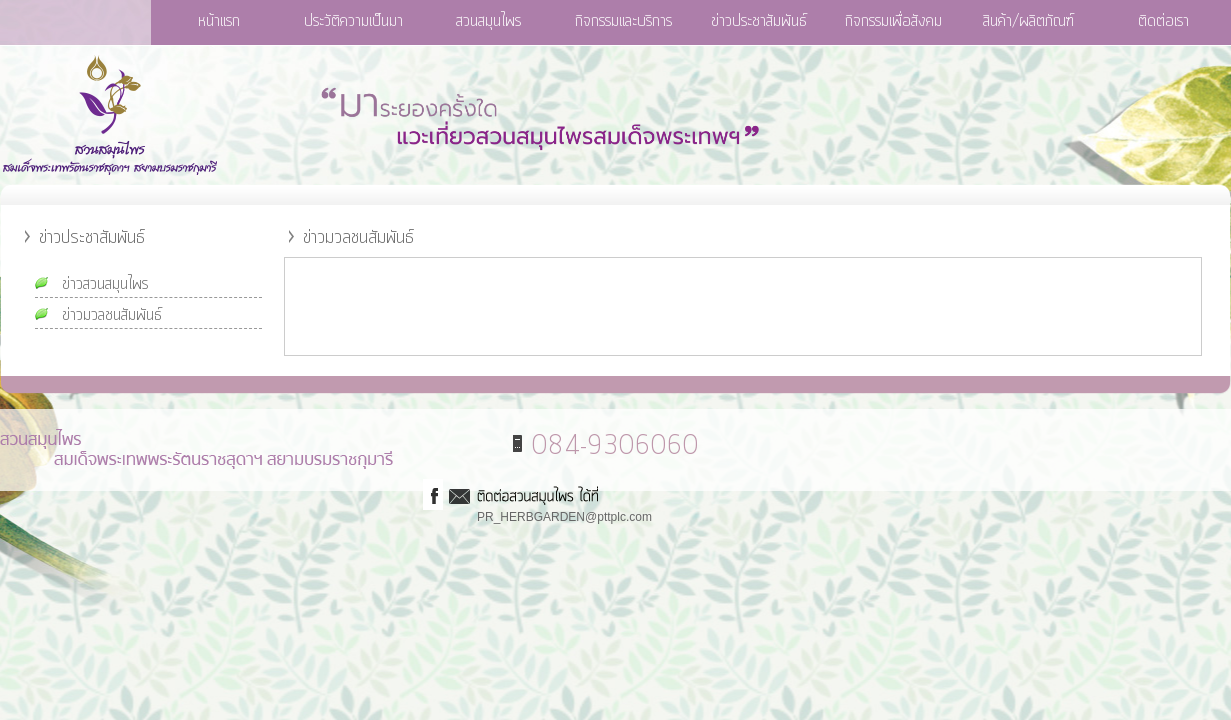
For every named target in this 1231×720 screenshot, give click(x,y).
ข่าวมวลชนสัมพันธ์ (112, 315)
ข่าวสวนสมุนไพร (105, 284)
